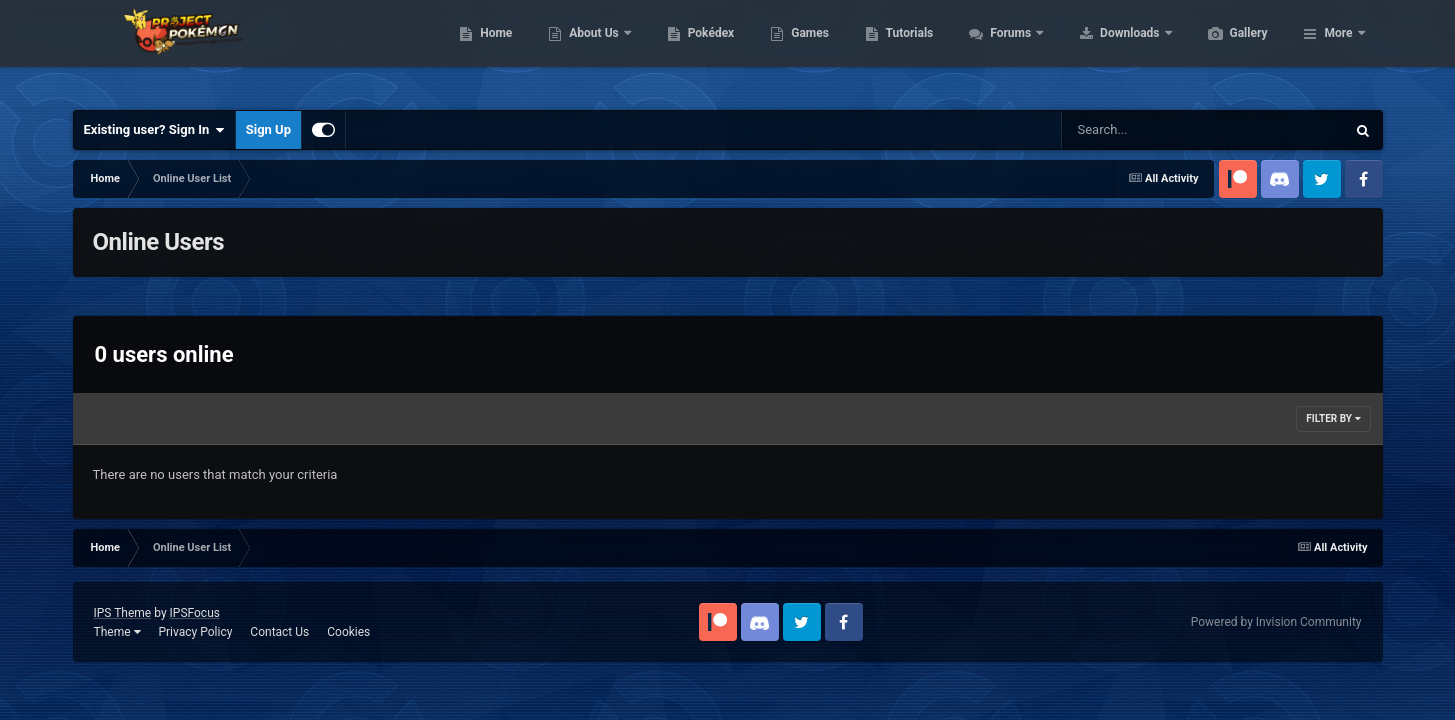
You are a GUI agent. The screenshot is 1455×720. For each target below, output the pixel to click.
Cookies (348, 632)
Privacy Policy (195, 632)
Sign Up (268, 129)
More (1338, 50)
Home (590, 50)
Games (904, 50)
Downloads (1225, 50)
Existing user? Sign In (154, 130)
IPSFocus (195, 613)
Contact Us (279, 632)
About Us (689, 50)
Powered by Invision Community (1276, 622)
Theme (117, 632)
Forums (1106, 50)
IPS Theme (123, 613)
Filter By (1333, 418)
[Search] (1153, 130)
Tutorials (1004, 50)
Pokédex (806, 50)
